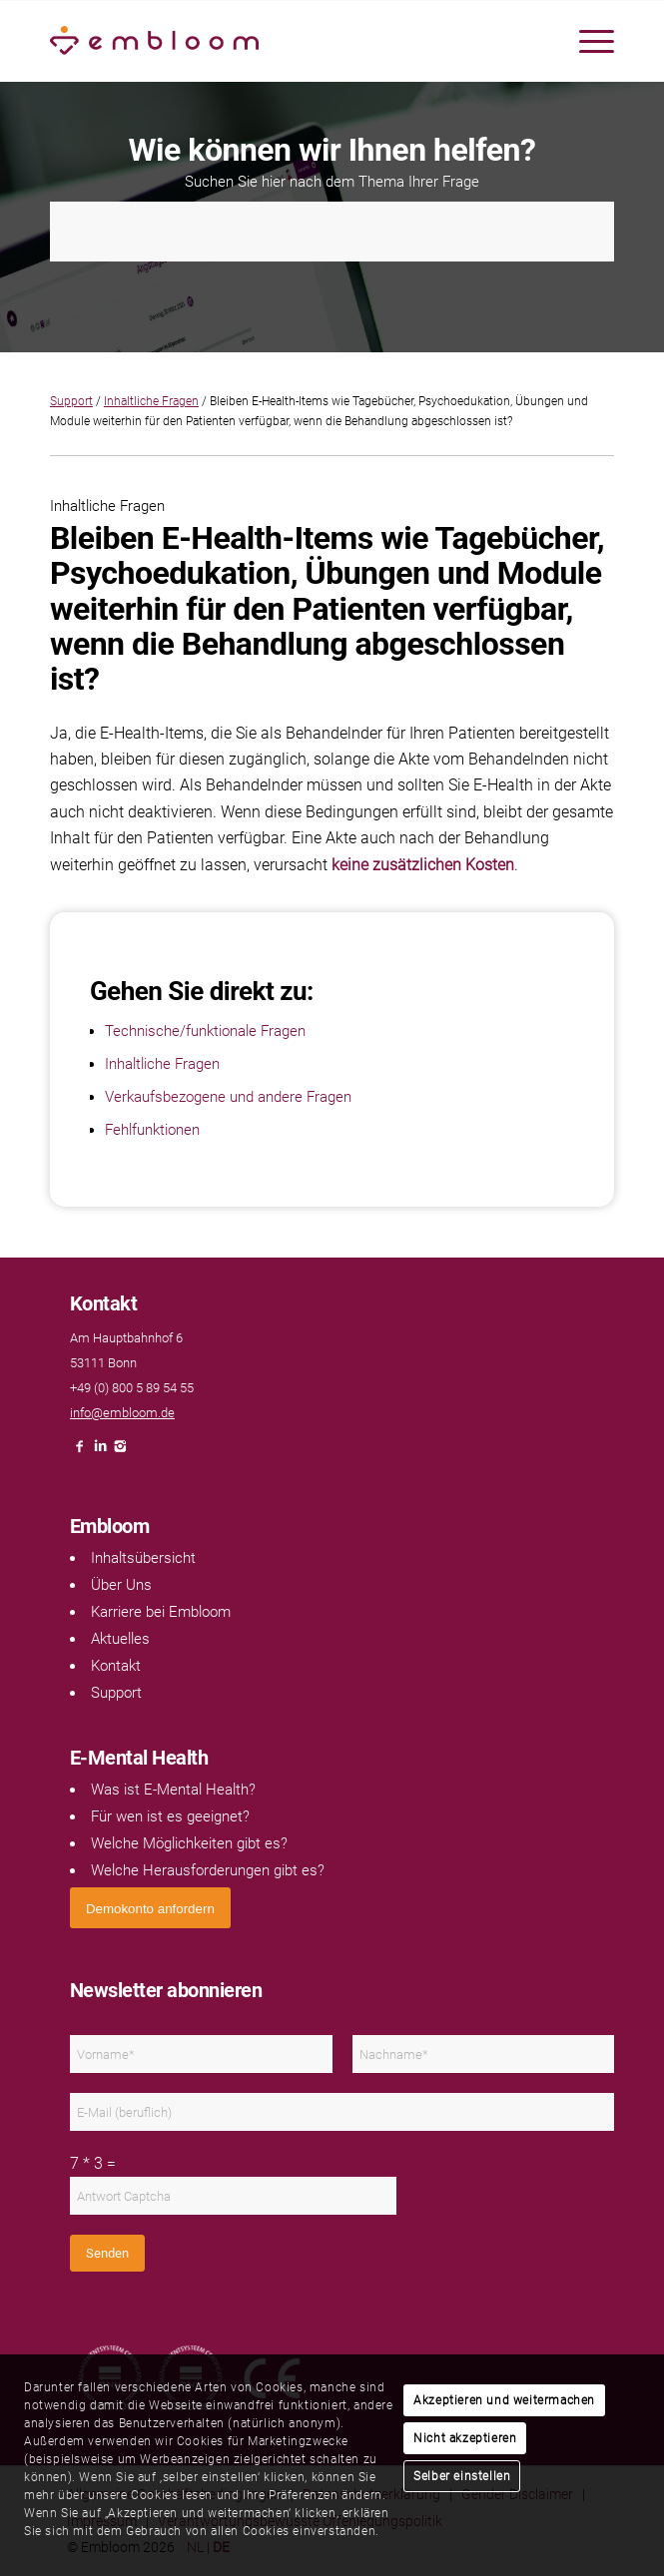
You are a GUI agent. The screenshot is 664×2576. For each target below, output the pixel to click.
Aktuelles (120, 1639)
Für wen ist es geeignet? (170, 1816)
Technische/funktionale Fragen (205, 1031)
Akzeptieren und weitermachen (504, 2400)
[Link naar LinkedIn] (100, 1451)
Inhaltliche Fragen (151, 401)
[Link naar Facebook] (80, 1451)
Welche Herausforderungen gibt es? (208, 1870)
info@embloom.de (122, 1412)
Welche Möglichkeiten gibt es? (189, 1843)
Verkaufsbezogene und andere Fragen (228, 1097)
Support (71, 401)
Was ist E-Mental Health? (173, 1790)
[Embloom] (275, 41)
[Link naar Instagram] (120, 1451)
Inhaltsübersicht (143, 1558)
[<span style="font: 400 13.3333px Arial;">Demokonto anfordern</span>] (150, 1907)
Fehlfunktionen (152, 1130)
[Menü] (586, 41)
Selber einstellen (461, 2476)
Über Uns (121, 1585)
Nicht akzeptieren (464, 2438)
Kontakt (116, 1666)
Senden (107, 2253)
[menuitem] (586, 41)
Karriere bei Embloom (161, 1612)
